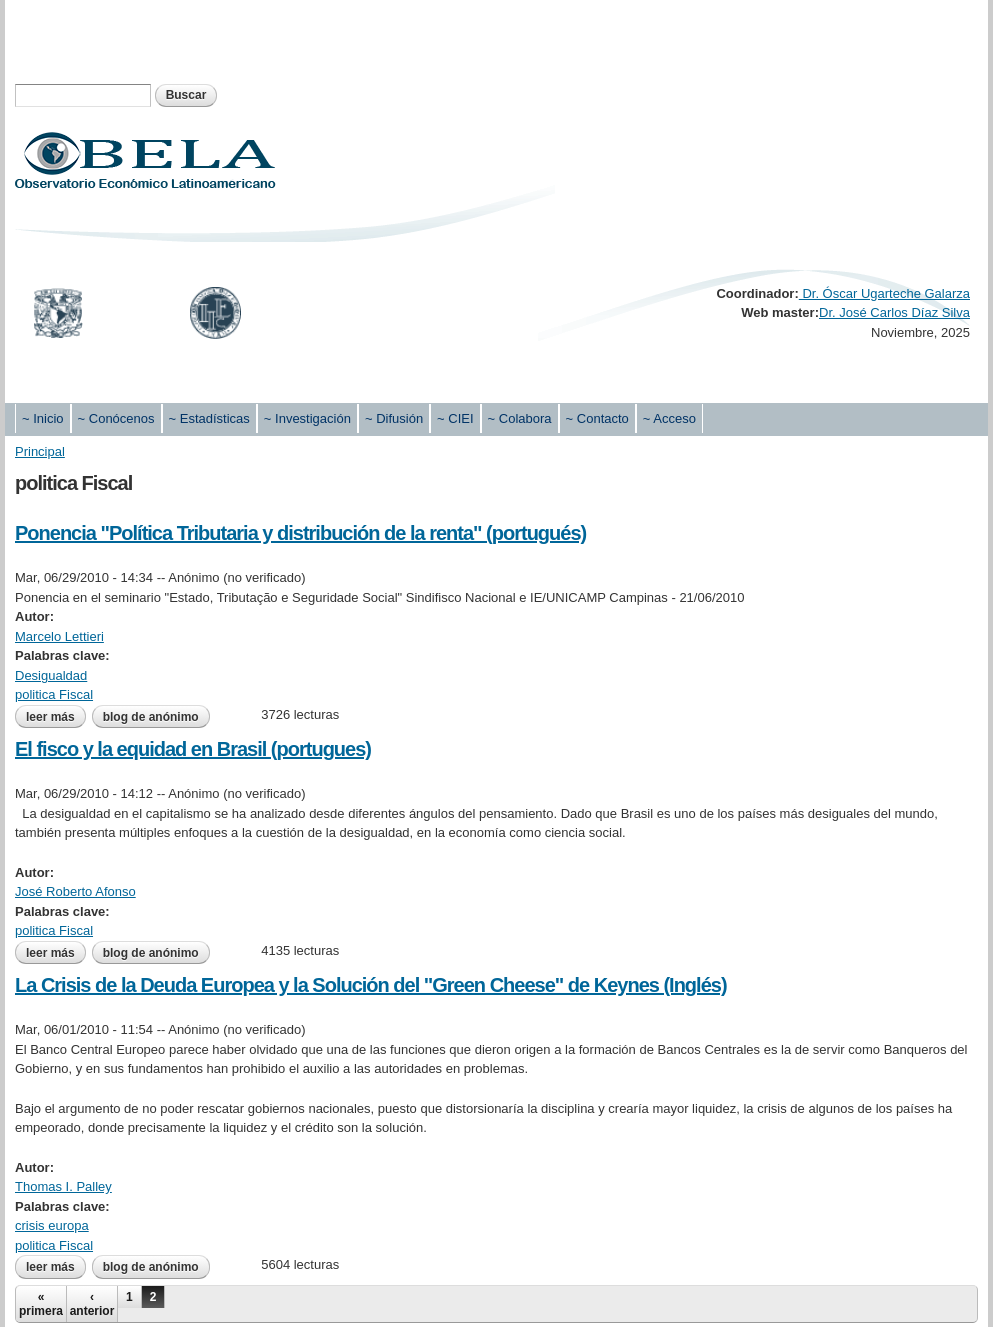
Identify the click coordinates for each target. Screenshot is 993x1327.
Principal (40, 451)
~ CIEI (455, 418)
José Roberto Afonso (75, 891)
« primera (41, 1304)
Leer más (56, 717)
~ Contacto (597, 418)
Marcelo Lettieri (59, 636)
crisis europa (52, 1225)
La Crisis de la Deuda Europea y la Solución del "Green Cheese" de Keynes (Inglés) (371, 985)
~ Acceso (669, 418)
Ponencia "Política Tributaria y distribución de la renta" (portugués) (300, 533)
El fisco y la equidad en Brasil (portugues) (193, 749)
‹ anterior (92, 1304)
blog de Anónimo (151, 717)
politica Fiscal (54, 694)
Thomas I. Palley (63, 1186)
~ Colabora (520, 418)
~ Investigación (307, 418)
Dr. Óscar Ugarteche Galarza (884, 293)
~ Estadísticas (209, 418)
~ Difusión (394, 418)
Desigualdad (51, 675)
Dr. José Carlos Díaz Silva (894, 312)
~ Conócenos (116, 418)
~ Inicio (43, 418)
